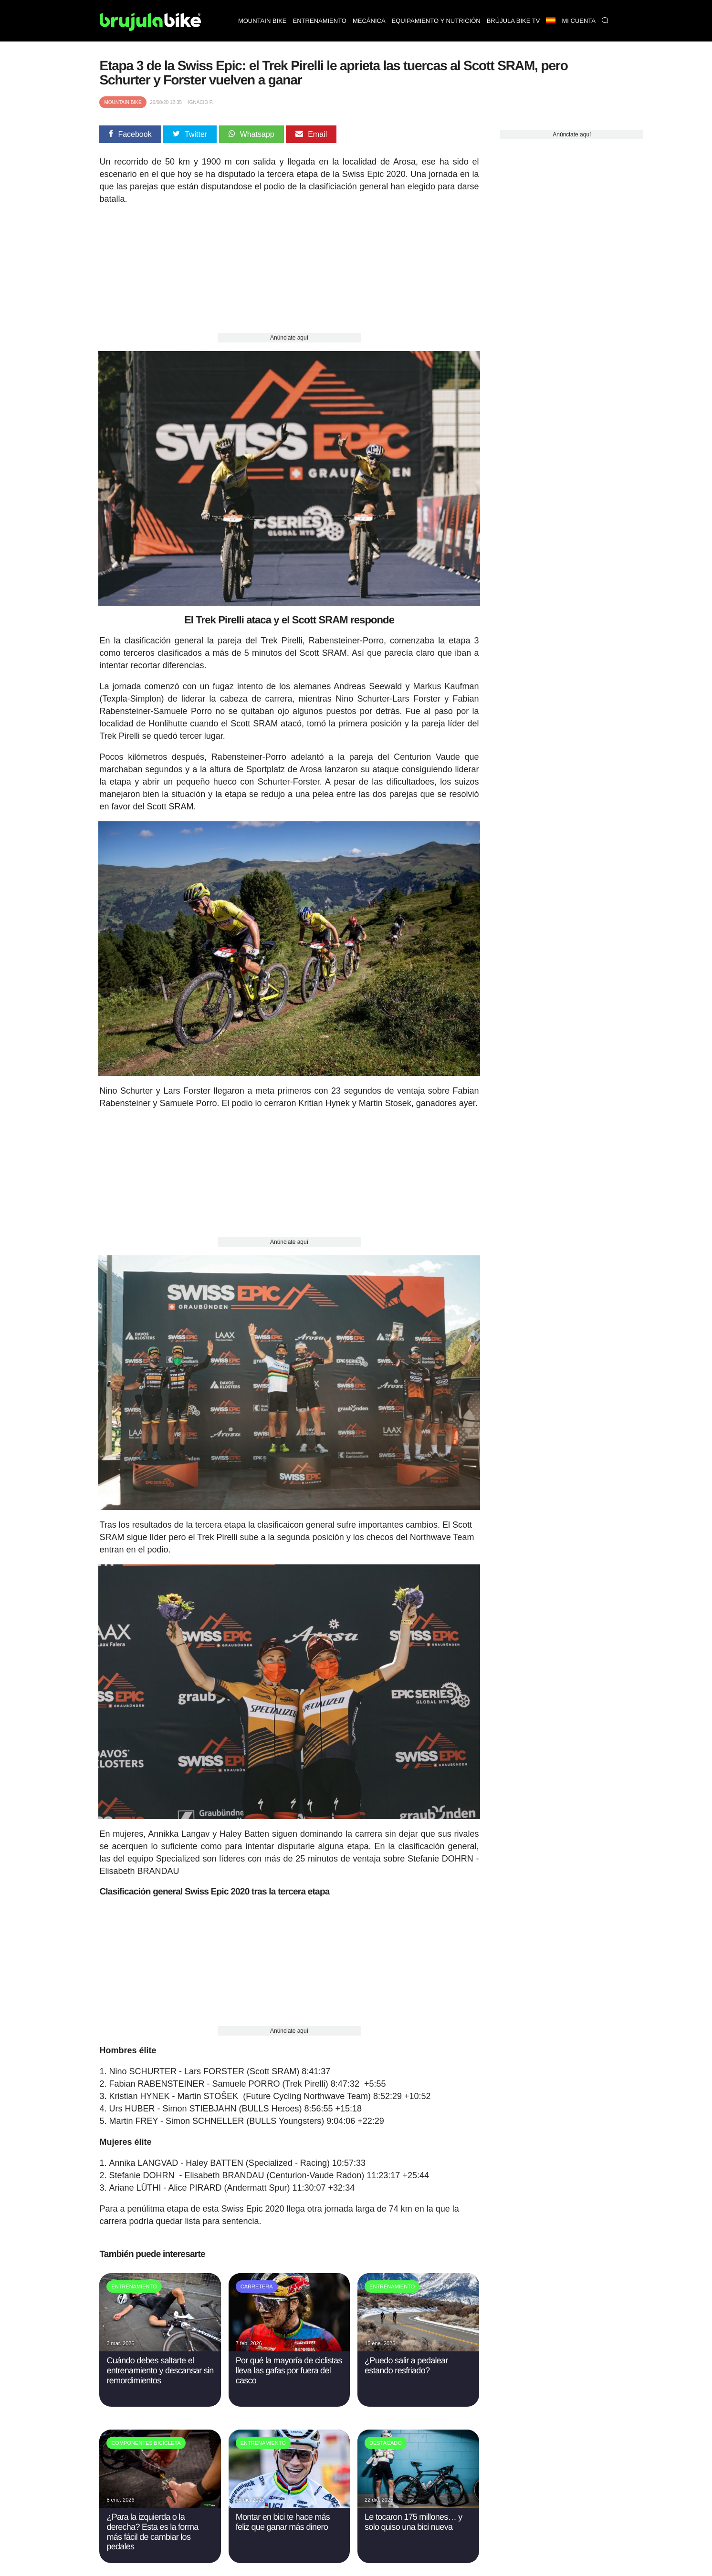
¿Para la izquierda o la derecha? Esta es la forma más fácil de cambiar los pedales (152, 2525)
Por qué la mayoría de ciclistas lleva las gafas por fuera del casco (289, 2363)
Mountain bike (262, 20)
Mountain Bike (122, 102)
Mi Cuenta (579, 20)
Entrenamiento (319, 20)
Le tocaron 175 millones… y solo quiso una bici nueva (413, 2515)
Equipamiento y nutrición (436, 20)
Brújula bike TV (513, 20)
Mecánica (369, 20)
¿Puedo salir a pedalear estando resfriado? (406, 2359)
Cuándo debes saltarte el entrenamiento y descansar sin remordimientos (159, 2363)
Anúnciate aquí (289, 337)
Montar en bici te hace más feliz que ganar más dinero (283, 2515)
